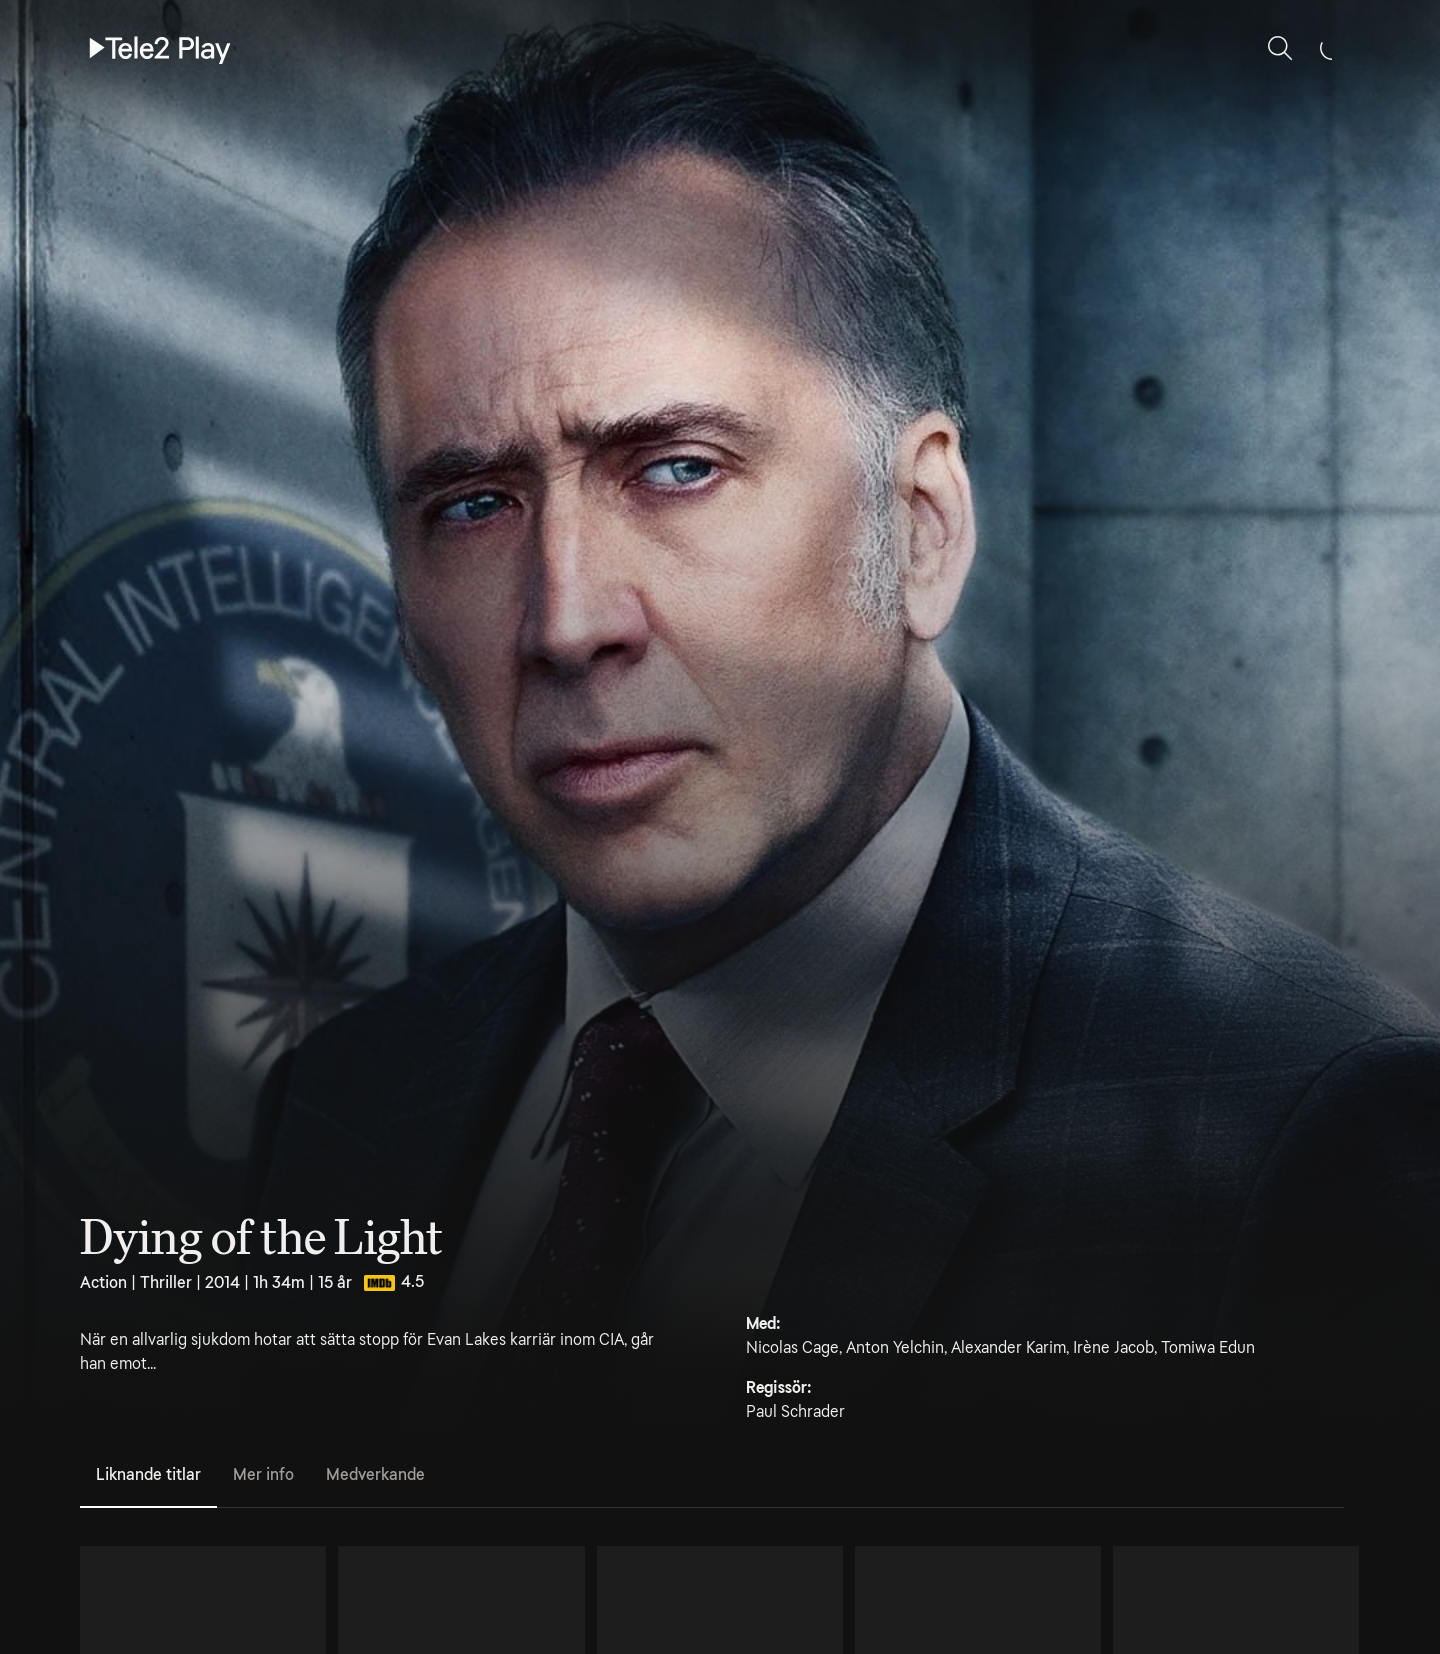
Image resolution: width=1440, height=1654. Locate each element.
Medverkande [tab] (375, 1474)
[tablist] (712, 1476)
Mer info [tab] (263, 1474)
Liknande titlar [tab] (148, 1474)
